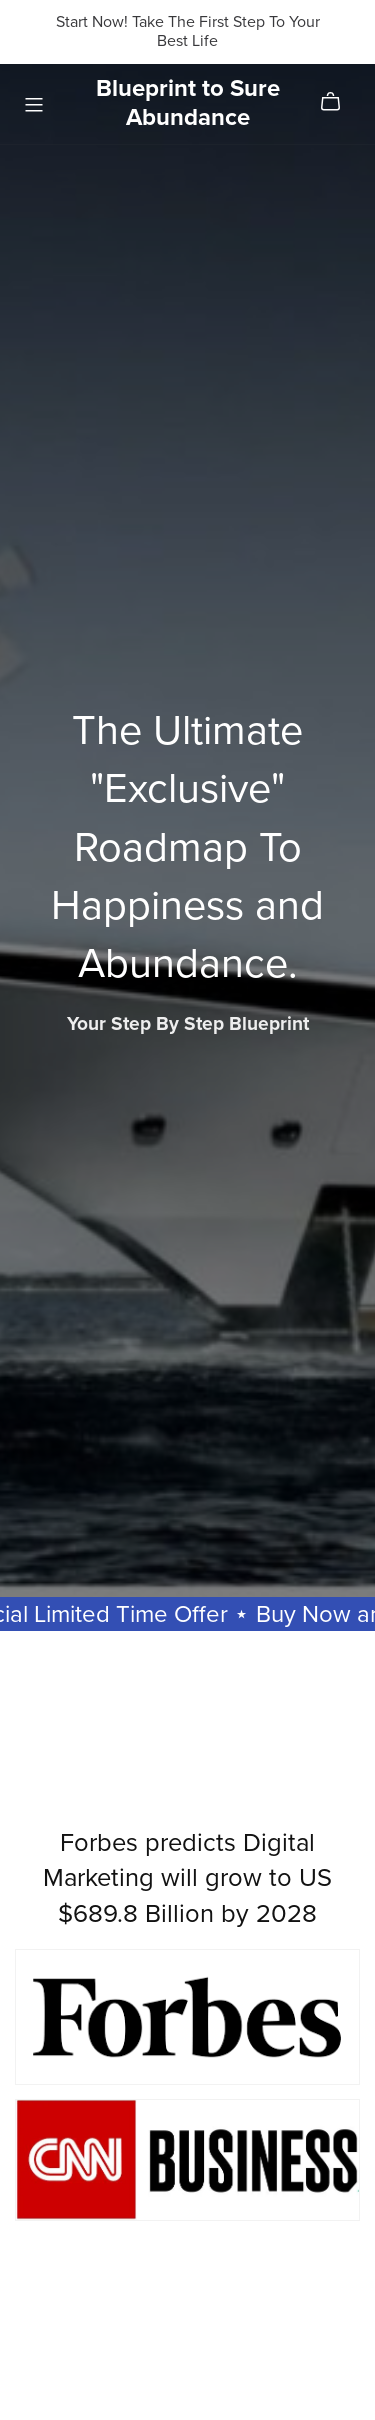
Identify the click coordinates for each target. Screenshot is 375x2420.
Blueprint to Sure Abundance (188, 103)
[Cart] (338, 102)
